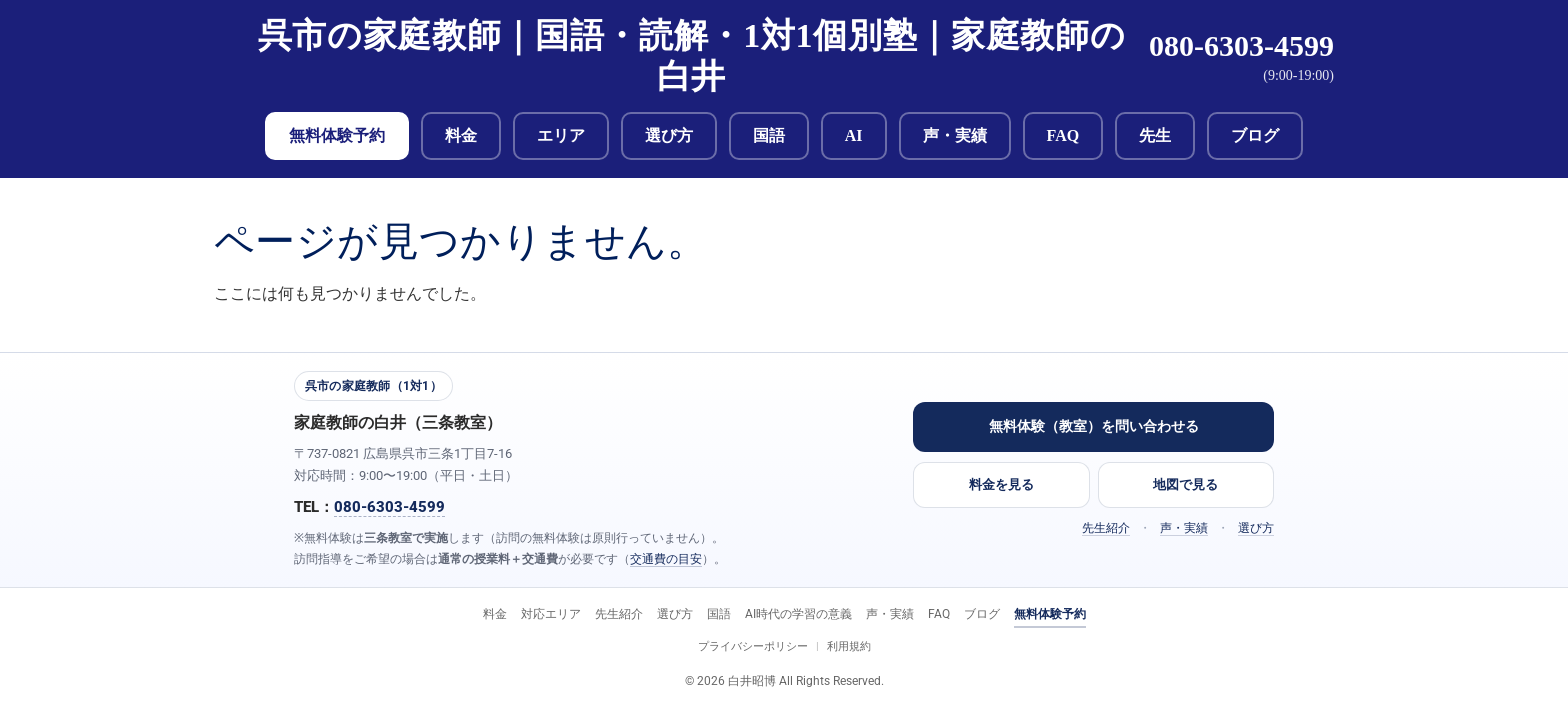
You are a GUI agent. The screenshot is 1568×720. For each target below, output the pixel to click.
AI (854, 135)
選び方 (669, 135)
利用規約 (849, 646)
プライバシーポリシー (753, 646)
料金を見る (1001, 484)
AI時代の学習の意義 (798, 614)
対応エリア (551, 614)
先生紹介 (1106, 528)
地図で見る (1185, 484)
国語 (769, 135)
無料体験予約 (337, 135)
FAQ (1063, 135)
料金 (461, 135)
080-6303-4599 (1241, 45)
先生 (1155, 135)
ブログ (1255, 135)
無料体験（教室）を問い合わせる (1094, 426)
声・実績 (955, 135)
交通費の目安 (666, 559)
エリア (561, 135)
